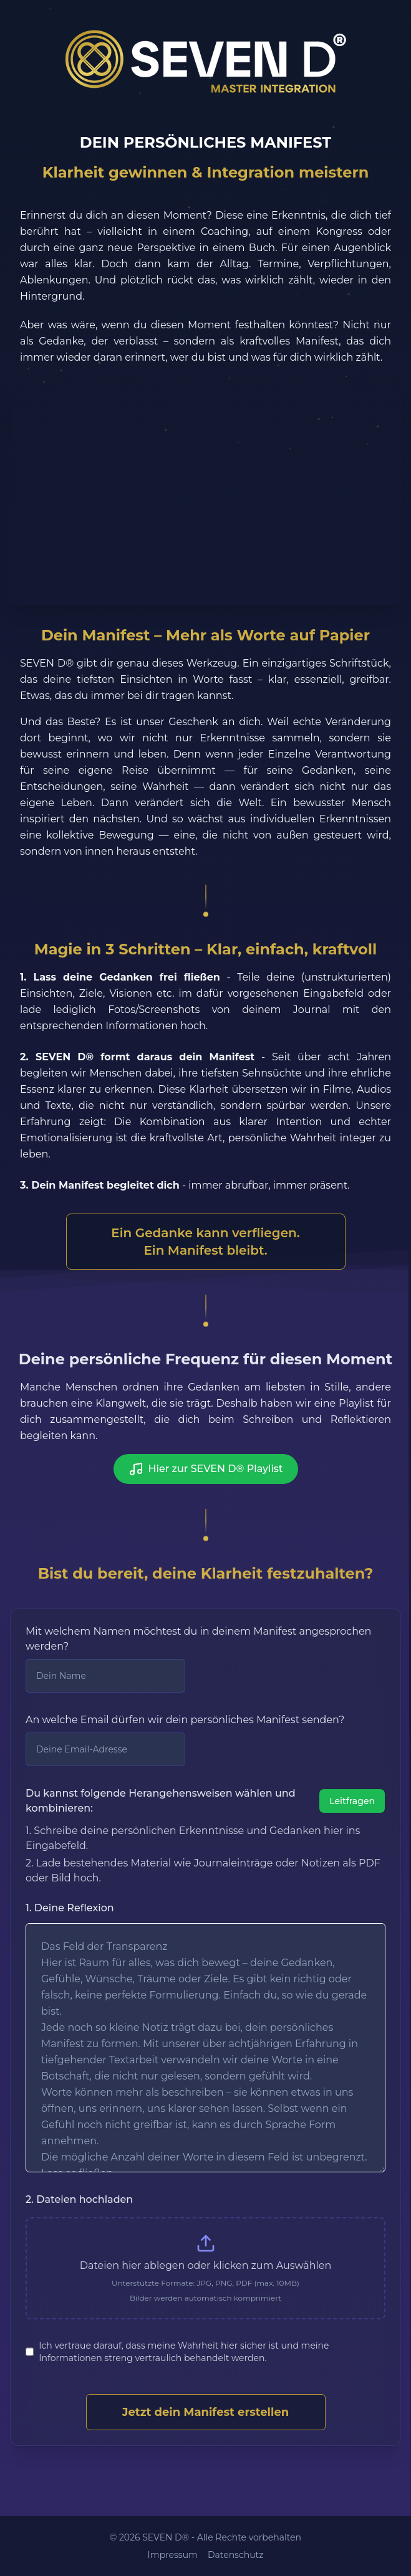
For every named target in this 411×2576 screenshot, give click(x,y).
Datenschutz (235, 2554)
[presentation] (205, 2268)
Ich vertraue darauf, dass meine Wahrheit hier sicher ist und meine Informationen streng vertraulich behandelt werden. (184, 2352)
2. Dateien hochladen (79, 2199)
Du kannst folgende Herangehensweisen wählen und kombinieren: (161, 1800)
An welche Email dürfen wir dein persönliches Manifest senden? (185, 1720)
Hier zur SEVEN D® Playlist (205, 1468)
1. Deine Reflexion (70, 1908)
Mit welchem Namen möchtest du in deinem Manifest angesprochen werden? (198, 1638)
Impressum (173, 2554)
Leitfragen (352, 1801)
